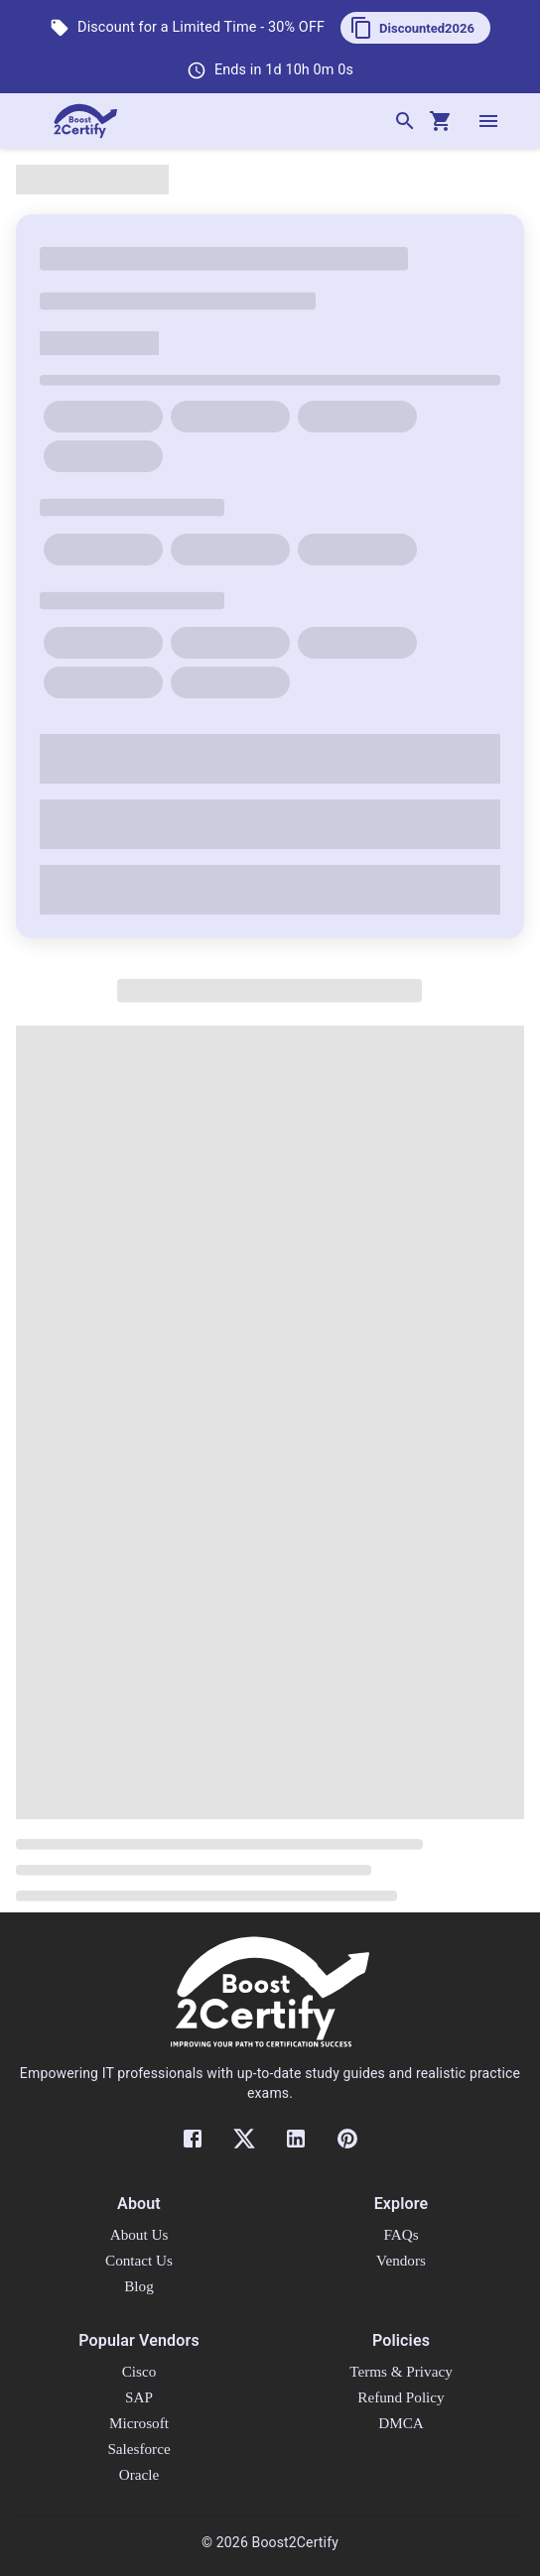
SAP (139, 2397)
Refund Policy (400, 2397)
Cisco (139, 2371)
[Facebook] (192, 2138)
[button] (415, 28)
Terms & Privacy (401, 2371)
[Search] (405, 121)
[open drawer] (488, 121)
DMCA (401, 2422)
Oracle (139, 2474)
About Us (139, 2234)
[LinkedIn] (296, 2138)
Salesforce (138, 2448)
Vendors (401, 2260)
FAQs (400, 2234)
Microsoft (139, 2422)
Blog (139, 2285)
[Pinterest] (347, 2138)
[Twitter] (244, 2138)
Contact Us (139, 2260)
